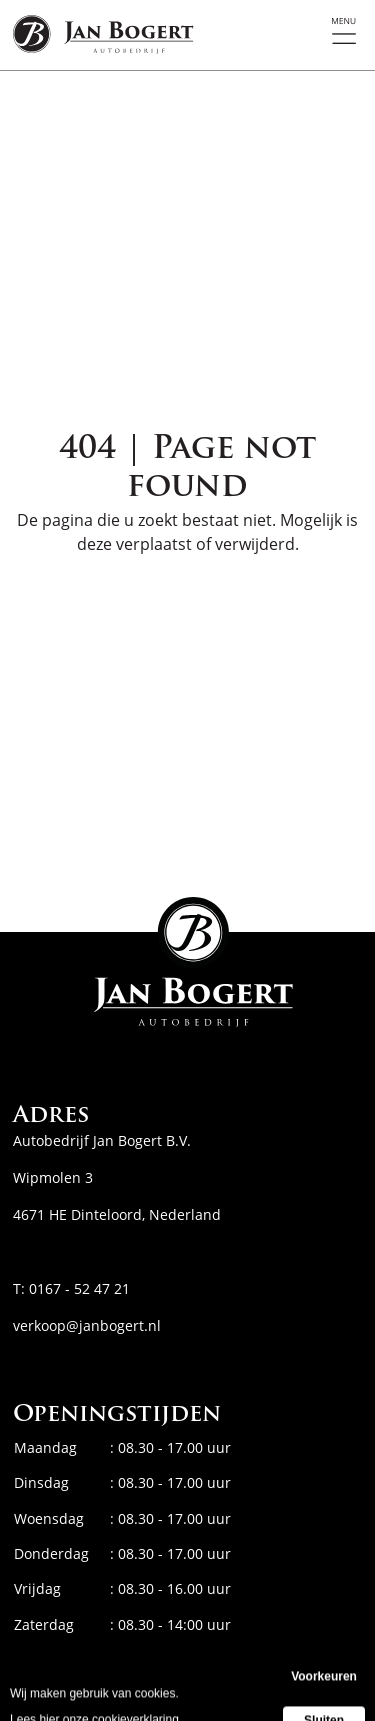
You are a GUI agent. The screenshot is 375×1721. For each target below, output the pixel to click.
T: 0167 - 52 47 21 (71, 1288)
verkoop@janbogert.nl (87, 1325)
